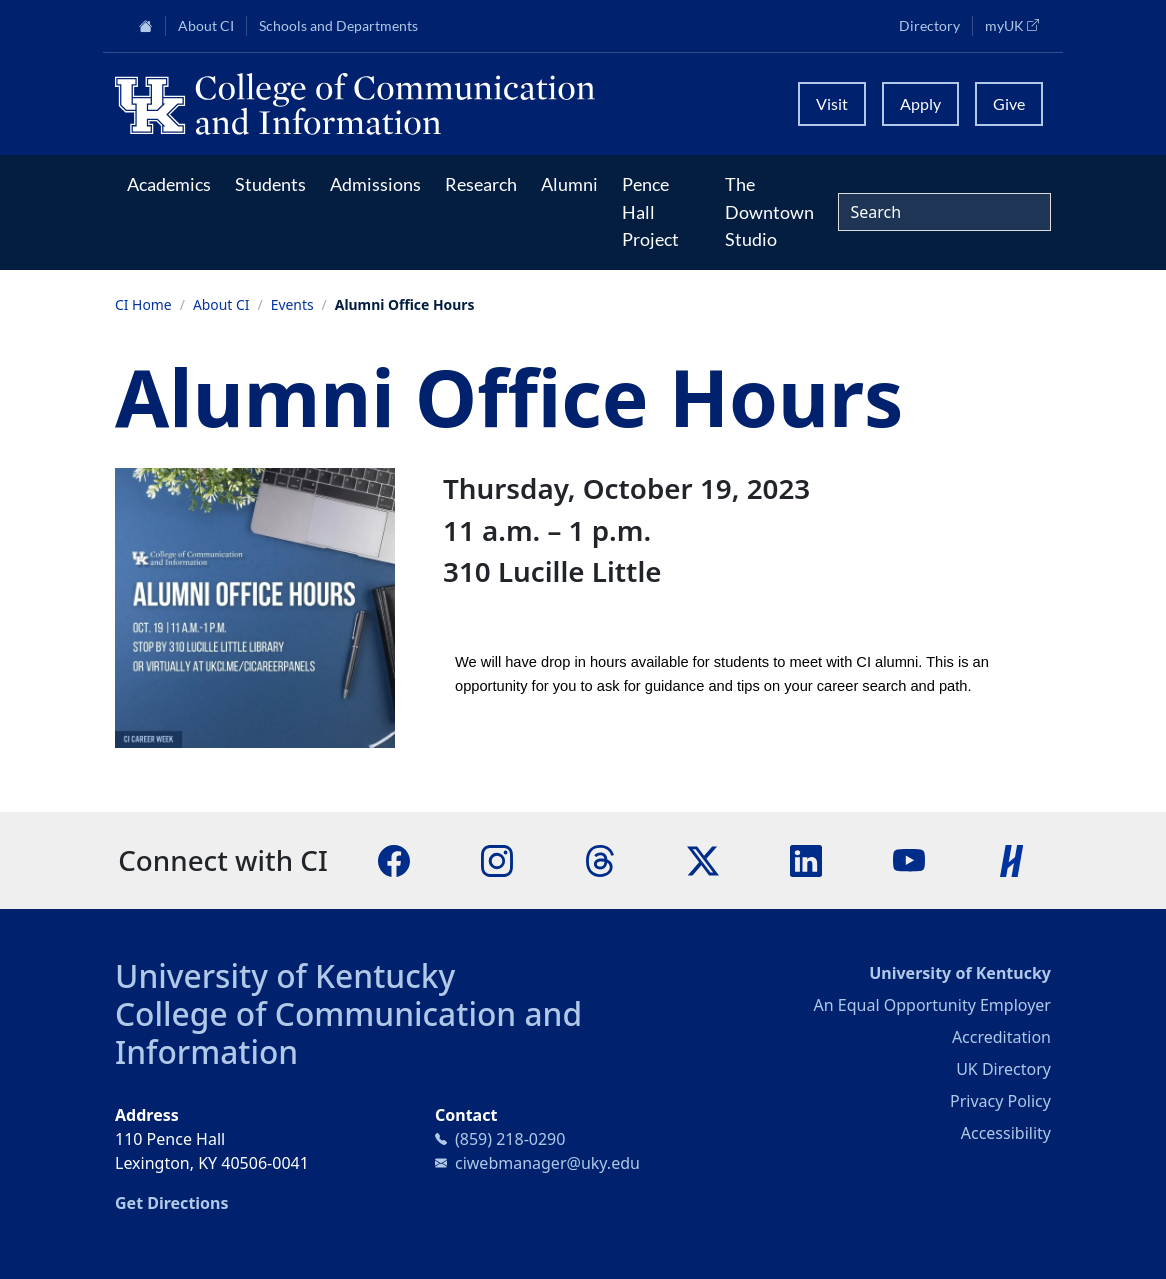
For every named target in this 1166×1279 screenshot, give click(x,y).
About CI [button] (206, 26)
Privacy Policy (1000, 1101)
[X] (703, 859)
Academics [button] (169, 184)
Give (1009, 103)
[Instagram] (497, 859)
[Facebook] (394, 859)
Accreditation (1001, 1037)
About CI (221, 304)
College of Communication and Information (348, 1032)
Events (292, 304)
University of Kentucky (285, 975)
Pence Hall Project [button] (650, 211)
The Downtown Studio (769, 211)
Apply (920, 103)
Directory (929, 26)
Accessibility (1006, 1133)
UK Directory (1003, 1069)
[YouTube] (909, 859)
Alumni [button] (569, 184)
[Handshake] (1012, 859)
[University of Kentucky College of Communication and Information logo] (444, 104)
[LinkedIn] (806, 859)
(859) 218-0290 (510, 1139)
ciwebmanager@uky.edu (547, 1163)
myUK (1018, 25)
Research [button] (481, 184)
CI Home (143, 304)
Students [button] (270, 184)
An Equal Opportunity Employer (932, 1005)
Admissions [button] (375, 184)
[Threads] (600, 859)
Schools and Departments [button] (338, 26)
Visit (832, 103)
